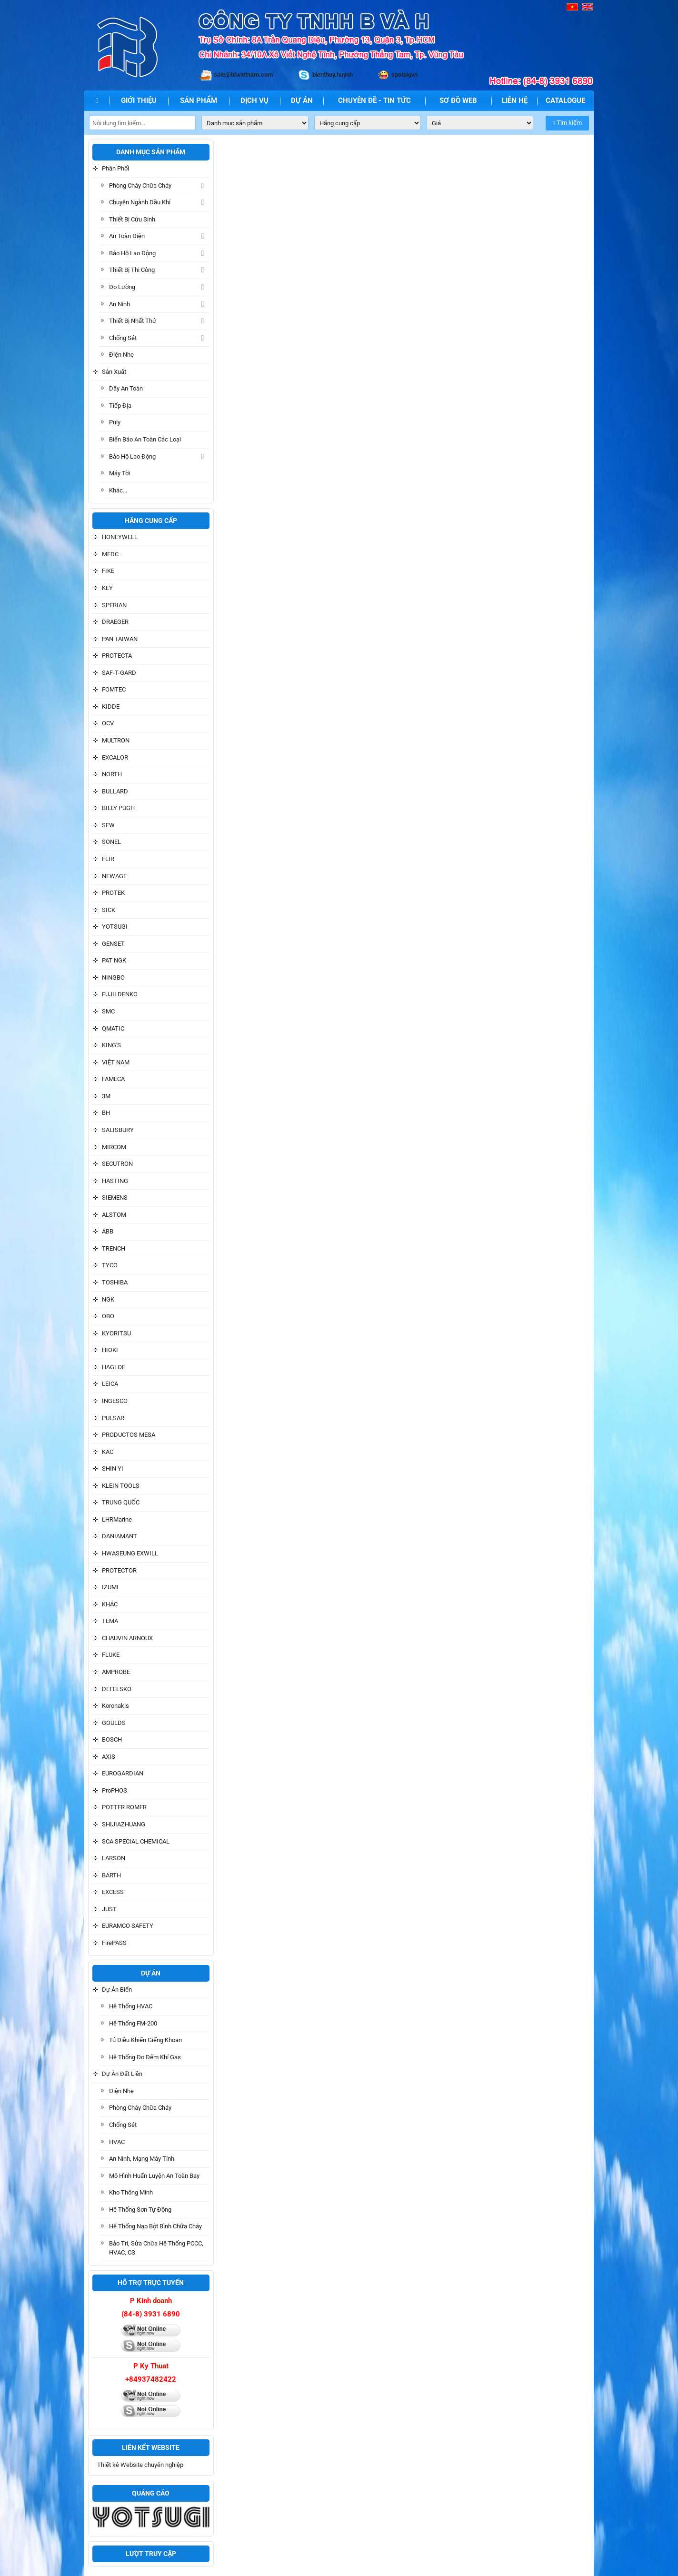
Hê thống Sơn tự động (140, 2209)
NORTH (112, 774)
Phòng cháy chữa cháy (140, 185)
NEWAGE (114, 876)
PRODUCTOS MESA (128, 1434)
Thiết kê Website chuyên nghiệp (140, 2464)
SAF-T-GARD (119, 672)
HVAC (117, 2141)
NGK (108, 1299)
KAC (107, 1451)
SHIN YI (112, 1468)
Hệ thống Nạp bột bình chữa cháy (155, 2226)
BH (106, 1112)
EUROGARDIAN (122, 1773)
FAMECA (113, 1079)
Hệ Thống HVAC (130, 2006)
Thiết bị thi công (132, 269)
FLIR (108, 858)
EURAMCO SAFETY (127, 1925)
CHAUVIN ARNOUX (127, 1638)
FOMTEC (114, 689)
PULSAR (113, 1418)
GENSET (113, 943)
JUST (109, 1909)
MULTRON (116, 740)
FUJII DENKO (120, 994)
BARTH (111, 1875)
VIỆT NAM (116, 1062)
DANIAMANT (119, 1536)
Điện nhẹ (121, 354)
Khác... (118, 490)
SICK (108, 909)
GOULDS (114, 1722)
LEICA (110, 1383)
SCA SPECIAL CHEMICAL (136, 1841)
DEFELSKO (116, 1689)
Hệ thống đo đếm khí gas (145, 2057)
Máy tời (119, 473)
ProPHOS (114, 1790)
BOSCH (112, 1739)
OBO (108, 1316)
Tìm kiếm (567, 122)
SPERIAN (114, 605)
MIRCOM (114, 1147)
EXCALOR (115, 757)
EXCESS (113, 1891)
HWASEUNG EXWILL (130, 1553)
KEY (107, 587)
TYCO (110, 1265)
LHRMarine (117, 1519)
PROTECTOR (119, 1570)
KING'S (111, 1045)
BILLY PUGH (118, 808)
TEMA (110, 1620)
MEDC (110, 554)
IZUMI (110, 1587)
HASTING (115, 1180)
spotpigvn (404, 74)
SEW (108, 825)
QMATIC (113, 1028)
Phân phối (115, 168)
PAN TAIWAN (120, 638)
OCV (108, 723)
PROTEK (113, 892)
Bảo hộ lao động (132, 253)
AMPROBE (116, 1671)
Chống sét (123, 337)
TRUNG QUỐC (121, 1502)
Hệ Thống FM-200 (133, 2023)
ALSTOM (114, 1214)
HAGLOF (113, 1367)
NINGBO (113, 977)
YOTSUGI (115, 926)
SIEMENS (115, 1197)
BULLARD (115, 791)
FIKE (108, 570)
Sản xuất (114, 371)
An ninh (119, 304)
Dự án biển (117, 1989)
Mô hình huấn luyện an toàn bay (154, 2175)
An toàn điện (127, 236)
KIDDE (111, 706)
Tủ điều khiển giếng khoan (145, 2040)
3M (106, 1096)
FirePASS (114, 1942)
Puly (114, 422)
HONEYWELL (120, 537)
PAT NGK (114, 960)
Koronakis (115, 1705)
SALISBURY (118, 1129)
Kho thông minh (131, 2192)
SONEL (111, 841)
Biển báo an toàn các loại (145, 439)
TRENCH (113, 1248)
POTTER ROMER (124, 1807)
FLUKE (111, 1654)
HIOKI (110, 1349)
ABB (107, 1231)
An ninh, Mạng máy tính (141, 2158)
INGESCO (115, 1400)
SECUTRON (117, 1163)
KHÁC (110, 1604)
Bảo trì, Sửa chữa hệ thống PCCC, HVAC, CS (156, 2248)
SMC (108, 1011)
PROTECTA (117, 655)
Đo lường (122, 287)
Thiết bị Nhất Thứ (132, 320)
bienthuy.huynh (332, 74)
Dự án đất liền (122, 2073)
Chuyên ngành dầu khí (139, 202)
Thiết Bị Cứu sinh (132, 219)
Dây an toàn (126, 388)
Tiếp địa (120, 405)
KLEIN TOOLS (121, 1485)
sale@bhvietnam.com (243, 74)
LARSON (113, 1858)
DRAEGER (115, 621)
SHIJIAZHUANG (123, 1824)
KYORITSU (116, 1333)
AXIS (108, 1756)
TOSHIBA (115, 1282)
